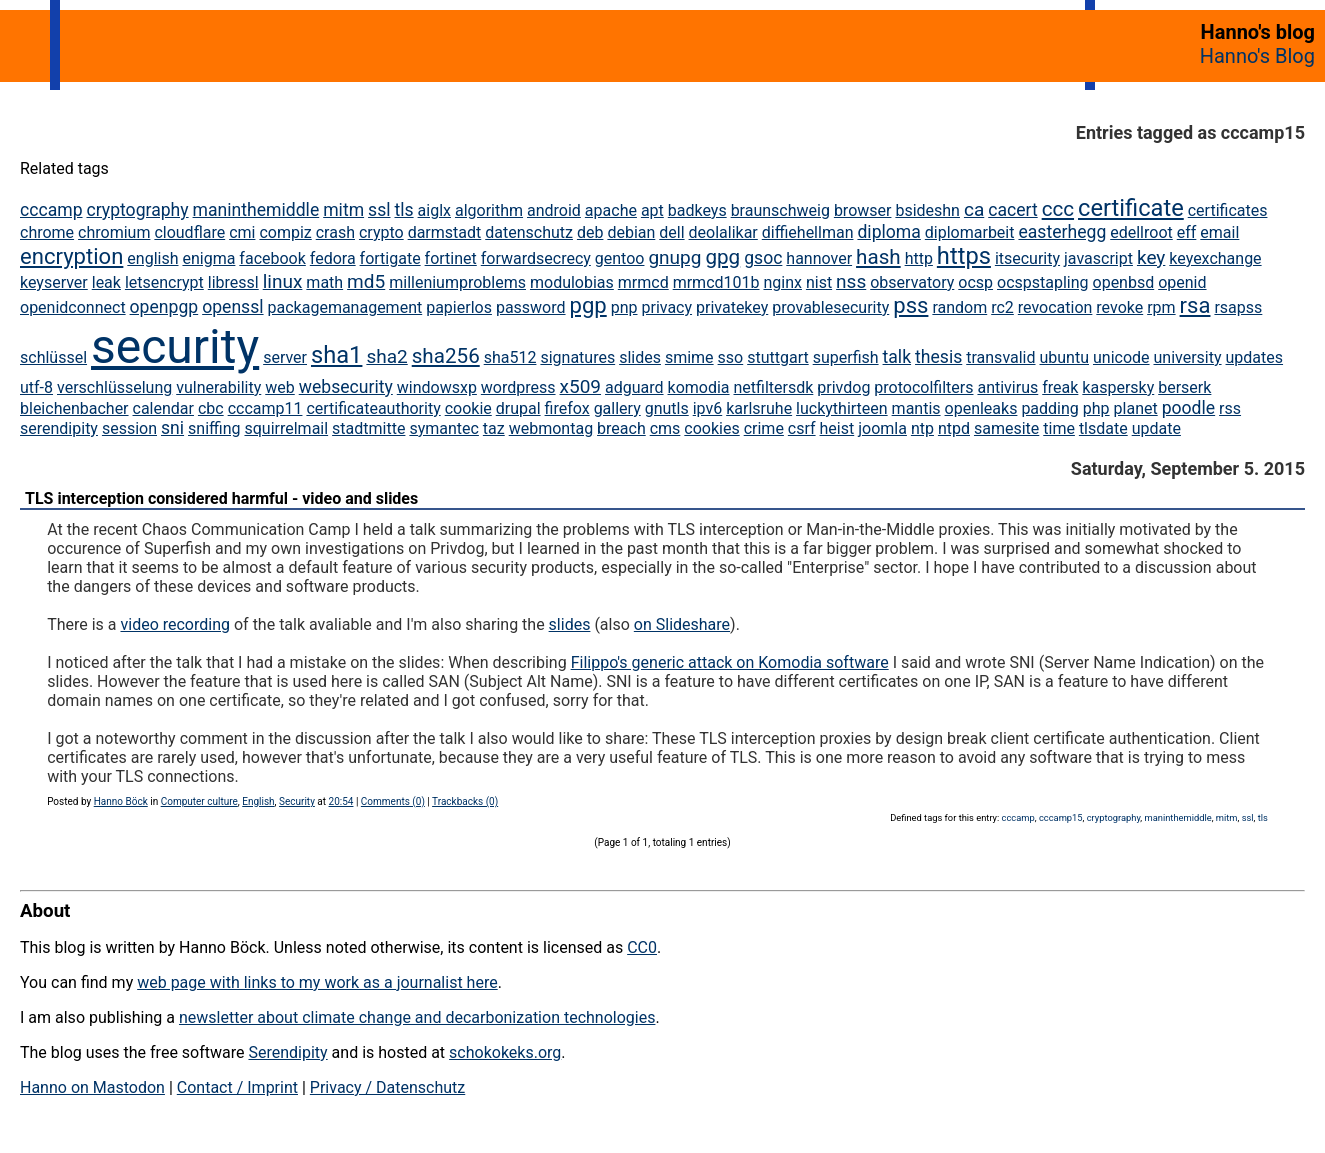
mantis (916, 408)
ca (974, 209)
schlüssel (53, 357)
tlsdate (1103, 428)
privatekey (732, 307)
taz (494, 428)
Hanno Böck (121, 801)
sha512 (510, 357)
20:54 (341, 801)
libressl (233, 282)
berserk (1184, 387)
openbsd (1124, 282)
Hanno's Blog (1257, 56)
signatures (577, 357)
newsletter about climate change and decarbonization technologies (417, 1017)
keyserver (54, 282)
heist (837, 428)
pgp (588, 305)
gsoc (763, 258)
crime (764, 428)
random (959, 307)
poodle (1188, 408)
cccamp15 (1061, 817)
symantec (444, 428)
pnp (624, 307)
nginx (782, 282)
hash (878, 257)
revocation (1055, 307)
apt (652, 210)
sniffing (214, 428)
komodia (699, 387)
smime (689, 357)
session (129, 428)
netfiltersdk (774, 387)
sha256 (446, 356)
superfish (846, 357)
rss (1230, 408)
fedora (333, 258)
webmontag (551, 428)
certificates (1228, 210)
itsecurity (1027, 258)
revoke (1119, 307)
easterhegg (1062, 232)
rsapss (1238, 307)
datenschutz (529, 232)
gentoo (620, 258)
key (1151, 257)
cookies (711, 428)
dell (671, 232)
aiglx (434, 210)
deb (590, 232)
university (1188, 357)
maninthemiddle (256, 210)
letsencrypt (164, 282)
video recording (175, 624)
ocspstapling (1043, 282)
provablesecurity (830, 307)
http (919, 258)
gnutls (667, 408)
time (1059, 428)
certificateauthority (373, 408)
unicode (1121, 357)
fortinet (451, 258)
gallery (617, 408)
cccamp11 (265, 408)
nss (851, 281)
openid (1182, 282)
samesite (1006, 428)
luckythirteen (842, 408)
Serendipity (287, 1052)
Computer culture (199, 801)
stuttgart (778, 357)
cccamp (51, 210)
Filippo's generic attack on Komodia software (730, 662)
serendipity (59, 428)
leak (106, 282)
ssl (379, 210)
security (175, 346)
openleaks (981, 408)
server (285, 357)
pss (910, 305)
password (531, 307)
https (964, 256)
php (1096, 408)
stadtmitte (368, 428)
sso (731, 357)
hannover (819, 258)
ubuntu (1064, 357)
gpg (722, 257)
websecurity (346, 387)
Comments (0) (393, 801)
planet (1136, 408)
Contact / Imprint (237, 1087)
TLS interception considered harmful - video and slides (221, 498)
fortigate (390, 258)
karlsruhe (759, 408)
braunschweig (780, 210)
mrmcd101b (716, 282)
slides (640, 357)
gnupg (674, 257)
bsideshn (927, 210)
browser (863, 210)
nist (819, 282)
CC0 (642, 947)
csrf (802, 428)
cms (665, 428)
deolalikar (723, 232)
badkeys (697, 210)
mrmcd (643, 282)
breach (621, 428)
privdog (843, 387)
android (554, 210)
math (324, 282)
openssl (232, 307)
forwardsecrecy (536, 258)
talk (897, 357)
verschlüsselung (114, 387)
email (1219, 232)
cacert (1012, 210)
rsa (1195, 305)
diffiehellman (808, 232)
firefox (567, 408)
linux (283, 281)
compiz (285, 232)
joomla (882, 428)
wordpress (518, 387)
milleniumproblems (457, 282)
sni (172, 428)
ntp (922, 428)
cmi (242, 232)
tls (403, 210)
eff (1187, 232)
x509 (581, 386)
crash (335, 232)
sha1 (336, 355)
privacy (666, 307)
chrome (47, 232)
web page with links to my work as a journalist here (317, 982)
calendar (163, 408)
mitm (343, 210)
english (152, 258)
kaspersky (1118, 387)
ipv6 (708, 408)
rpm (1161, 307)
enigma (208, 258)
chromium (114, 232)
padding (1049, 408)
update (1156, 428)
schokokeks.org (505, 1052)
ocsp (975, 282)
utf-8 (36, 387)
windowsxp (437, 387)
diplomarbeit (970, 232)
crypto (381, 232)
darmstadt (445, 232)
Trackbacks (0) (465, 801)
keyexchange (1215, 258)
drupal (518, 408)
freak (1060, 387)
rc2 (1002, 307)
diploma (888, 232)
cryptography (137, 210)
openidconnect (73, 307)
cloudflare (189, 232)
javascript (1098, 258)
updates (1255, 357)
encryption (71, 256)
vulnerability (218, 387)
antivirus (1007, 387)
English (258, 801)
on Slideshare (682, 624)
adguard (634, 387)
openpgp (164, 307)
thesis (938, 357)
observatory (912, 282)
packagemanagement (345, 307)
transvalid (1000, 357)
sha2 (386, 356)
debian (631, 232)
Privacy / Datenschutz (387, 1087)
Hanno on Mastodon (92, 1087)
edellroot (1141, 232)
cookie (468, 408)
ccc (1058, 209)
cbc (211, 408)
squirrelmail (286, 428)
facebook (272, 258)
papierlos (459, 307)
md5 (366, 281)
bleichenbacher (74, 408)
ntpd (954, 428)
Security (297, 801)
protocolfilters (923, 387)
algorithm (489, 210)
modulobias (572, 282)
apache (611, 210)
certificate (1131, 208)
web (280, 387)
